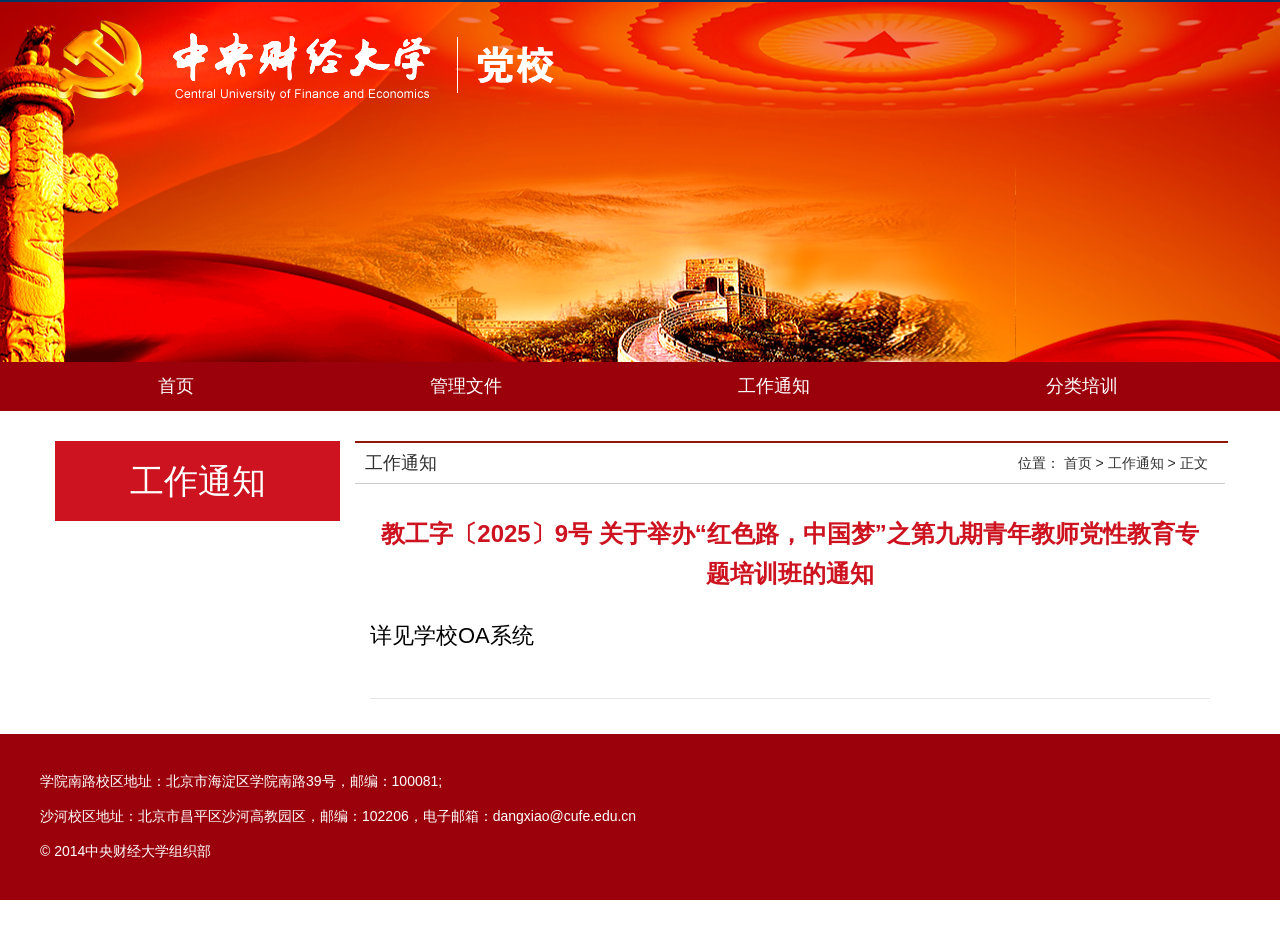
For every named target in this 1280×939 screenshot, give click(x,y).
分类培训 (1082, 386)
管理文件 (466, 386)
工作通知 (774, 386)
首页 (176, 386)
